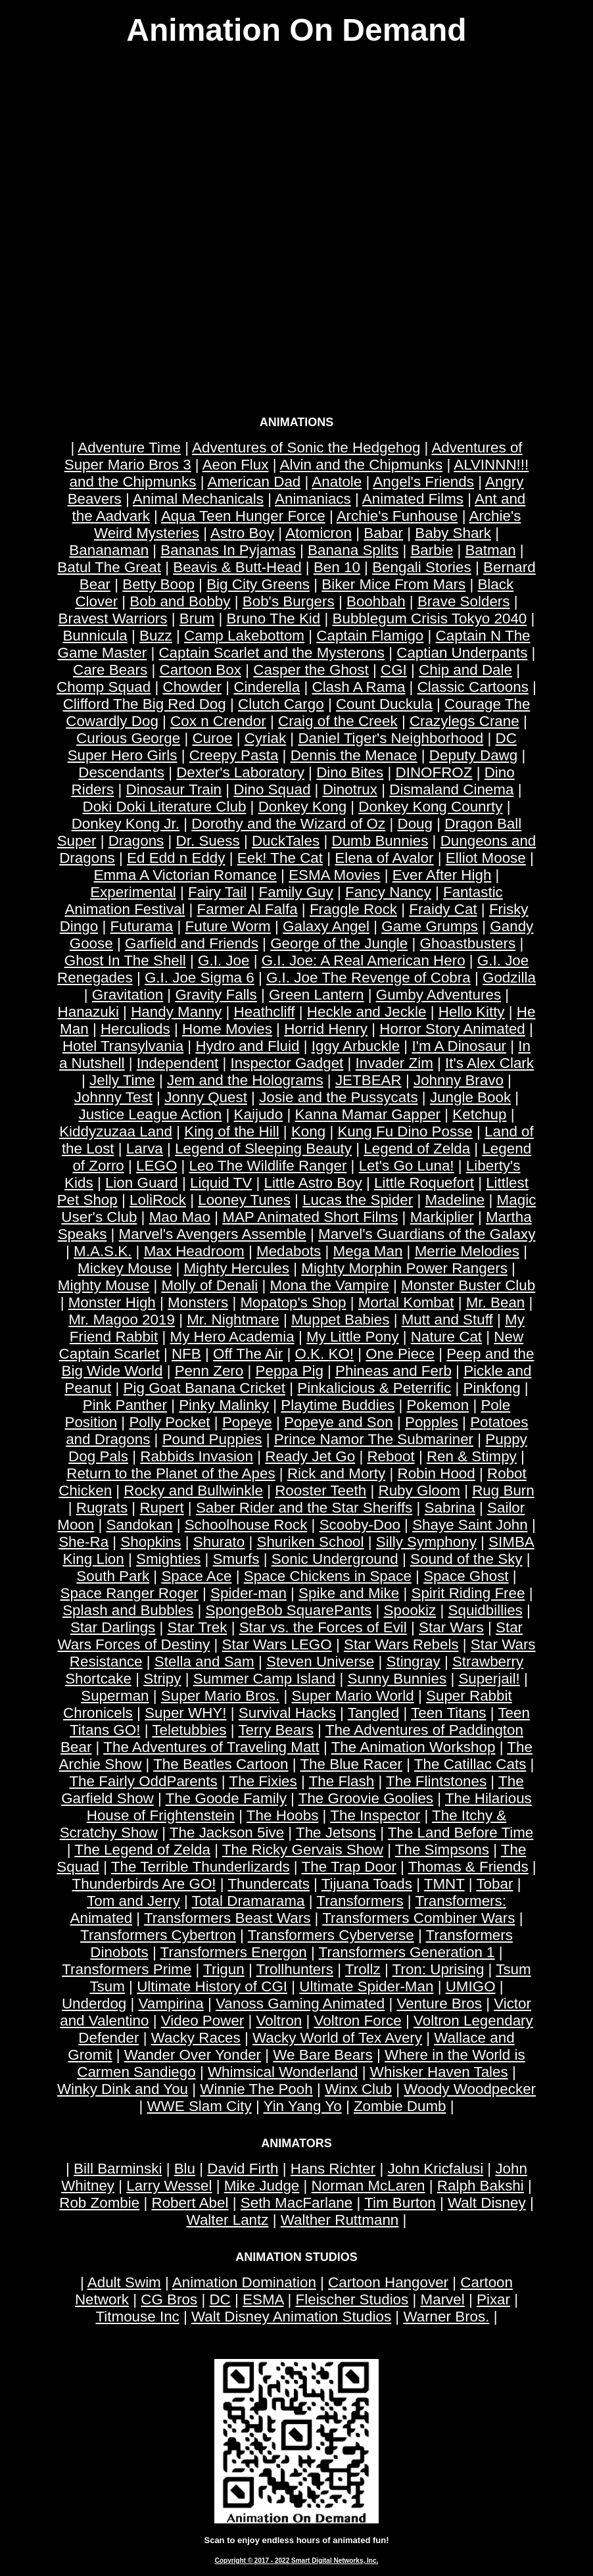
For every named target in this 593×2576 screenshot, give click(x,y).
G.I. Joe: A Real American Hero (363, 960)
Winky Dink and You (122, 2089)
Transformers (359, 1901)
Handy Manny (176, 1012)
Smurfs (236, 1559)
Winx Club (358, 2089)
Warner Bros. (446, 2316)
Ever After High (442, 875)
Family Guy (296, 892)
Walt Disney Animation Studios (291, 2316)
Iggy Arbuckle (356, 1046)
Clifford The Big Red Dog (144, 704)
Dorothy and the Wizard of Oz (288, 823)
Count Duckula (384, 704)
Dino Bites (349, 772)
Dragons (136, 841)
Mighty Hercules (236, 1268)
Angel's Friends (423, 482)
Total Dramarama (248, 1901)
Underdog (94, 2003)
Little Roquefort (424, 1183)
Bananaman (109, 550)
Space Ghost (465, 1576)
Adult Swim (124, 2282)
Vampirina (171, 2003)
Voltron (279, 2020)
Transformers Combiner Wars (418, 1918)
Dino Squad (271, 789)
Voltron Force (358, 2020)
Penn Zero (209, 1371)
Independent (178, 1063)
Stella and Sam (204, 1661)
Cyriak (265, 738)
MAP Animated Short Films (310, 1217)
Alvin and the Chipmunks (360, 464)
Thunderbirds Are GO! (144, 1884)
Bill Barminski (118, 2168)
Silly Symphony (426, 1542)
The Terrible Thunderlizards (200, 1867)
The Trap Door (349, 1867)
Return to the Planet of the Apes (170, 1473)
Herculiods (135, 1029)
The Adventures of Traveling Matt (211, 1747)
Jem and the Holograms (245, 1080)
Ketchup (479, 1114)
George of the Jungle (339, 943)
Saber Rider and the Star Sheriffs (304, 1507)
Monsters (198, 1302)
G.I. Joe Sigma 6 (199, 977)
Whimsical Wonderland (283, 2072)
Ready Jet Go (310, 1456)
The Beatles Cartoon (220, 1764)
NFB (186, 1354)
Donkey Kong (302, 806)
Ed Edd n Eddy (176, 858)
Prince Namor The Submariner (373, 1439)
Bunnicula (94, 635)
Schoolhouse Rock (246, 1525)
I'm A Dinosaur (459, 1046)
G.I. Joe (223, 960)
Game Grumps (429, 926)
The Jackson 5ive (227, 1832)
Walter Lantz (228, 2220)
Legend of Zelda (417, 1148)
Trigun (224, 1969)
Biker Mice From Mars (393, 584)
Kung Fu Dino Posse (404, 1131)
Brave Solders (463, 601)
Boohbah (376, 601)
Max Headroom (194, 1251)
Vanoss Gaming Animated (300, 2003)
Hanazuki (88, 1012)
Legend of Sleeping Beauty (263, 1148)
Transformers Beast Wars (227, 1918)
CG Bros (169, 2299)
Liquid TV (221, 1183)
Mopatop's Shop (293, 1302)
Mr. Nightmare (233, 1319)
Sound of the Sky (466, 1559)
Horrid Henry (326, 1029)
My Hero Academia (232, 1336)
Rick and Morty (336, 1473)
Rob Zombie (99, 2203)
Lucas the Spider (357, 1200)
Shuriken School (310, 1542)
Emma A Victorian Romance (185, 875)
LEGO (156, 1165)
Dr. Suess (208, 841)
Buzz (155, 635)
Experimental (133, 892)
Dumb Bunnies (379, 841)
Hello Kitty (472, 1012)
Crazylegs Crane (464, 721)
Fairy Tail (217, 892)
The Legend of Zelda (142, 1849)
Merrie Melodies (467, 1251)
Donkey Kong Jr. (125, 823)
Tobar (494, 1884)
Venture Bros (438, 2003)
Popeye (247, 1422)
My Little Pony (352, 1336)
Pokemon (438, 1405)
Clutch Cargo (281, 704)
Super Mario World (353, 1696)
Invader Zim (394, 1063)
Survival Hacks (287, 1713)
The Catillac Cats (470, 1764)
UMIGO (471, 1986)
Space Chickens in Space (328, 1576)
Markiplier (442, 1217)
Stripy (162, 1678)
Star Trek (197, 1627)
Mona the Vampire (329, 1285)
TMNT (444, 1884)
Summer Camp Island (264, 1678)
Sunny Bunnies (397, 1678)
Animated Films (412, 499)
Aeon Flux (235, 464)
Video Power (203, 2020)
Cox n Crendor (218, 721)
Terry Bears (275, 1730)
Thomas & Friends (468, 1867)
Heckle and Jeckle (367, 1012)
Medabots (288, 1251)
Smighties (168, 1559)
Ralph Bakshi (480, 2185)
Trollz (363, 1969)
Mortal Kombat (406, 1302)
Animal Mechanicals (198, 499)
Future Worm (228, 926)
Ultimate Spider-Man (366, 1986)
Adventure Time (129, 447)
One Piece (400, 1354)
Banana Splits (353, 550)
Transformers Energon (233, 1952)
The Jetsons (336, 1832)
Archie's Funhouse (397, 516)
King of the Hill (231, 1131)
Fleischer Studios (352, 2299)
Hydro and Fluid (247, 1046)
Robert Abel (189, 2203)
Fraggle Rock (353, 909)
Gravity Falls (215, 994)
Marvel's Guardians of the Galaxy (426, 1234)
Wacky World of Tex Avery (337, 2037)
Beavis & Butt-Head (237, 567)
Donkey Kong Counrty (430, 806)
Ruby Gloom (419, 1490)
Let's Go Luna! (406, 1165)
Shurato (219, 1542)
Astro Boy (242, 533)
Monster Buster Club (468, 1285)
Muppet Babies (340, 1319)
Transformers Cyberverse (331, 1935)
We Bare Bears (322, 2055)
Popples (431, 1422)
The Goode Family (226, 1798)
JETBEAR (368, 1080)
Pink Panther (125, 1405)
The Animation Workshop (413, 1747)
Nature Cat (446, 1336)
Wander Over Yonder (192, 2055)
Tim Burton (400, 2203)
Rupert (161, 1507)
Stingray (413, 1661)
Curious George (128, 738)
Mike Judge (262, 2185)
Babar (383, 533)
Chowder (192, 687)
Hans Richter (333, 2168)
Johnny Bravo (459, 1080)
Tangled (373, 1713)
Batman (490, 550)
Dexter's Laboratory (240, 772)
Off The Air (248, 1354)
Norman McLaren (368, 2185)
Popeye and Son (338, 1422)
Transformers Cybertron (158, 1935)
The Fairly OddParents (143, 1781)
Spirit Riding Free (468, 1593)
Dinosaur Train (174, 789)
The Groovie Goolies (365, 1798)
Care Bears (110, 670)
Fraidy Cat (443, 909)
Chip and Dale (465, 670)
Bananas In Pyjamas (227, 550)
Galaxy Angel (326, 926)
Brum (197, 618)
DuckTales (286, 841)
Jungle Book (470, 1097)
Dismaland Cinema (451, 789)
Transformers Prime (126, 1969)
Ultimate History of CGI (212, 1986)
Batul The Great (109, 567)
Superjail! (488, 1678)
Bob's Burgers (289, 601)
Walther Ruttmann (340, 2220)
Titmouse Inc (137, 2316)
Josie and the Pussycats (338, 1097)
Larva (144, 1148)
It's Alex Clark (489, 1063)
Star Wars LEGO (277, 1644)
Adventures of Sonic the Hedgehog (306, 447)
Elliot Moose (486, 858)
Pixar (493, 2299)
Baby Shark (453, 533)
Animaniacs (313, 499)
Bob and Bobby (180, 601)
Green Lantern (316, 994)
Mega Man (368, 1251)
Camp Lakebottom (244, 635)
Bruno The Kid (274, 618)
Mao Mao (179, 1217)
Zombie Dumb (400, 2106)
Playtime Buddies (337, 1405)
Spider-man (248, 1593)
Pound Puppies (212, 1439)
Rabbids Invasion (196, 1456)
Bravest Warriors (113, 618)
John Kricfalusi (436, 2168)
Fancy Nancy (388, 892)
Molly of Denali (209, 1285)
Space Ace (196, 1576)
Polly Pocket (169, 1422)
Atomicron (318, 533)
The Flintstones (436, 1781)
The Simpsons (442, 1849)
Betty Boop (158, 584)
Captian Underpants (461, 652)
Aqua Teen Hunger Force (243, 516)
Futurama (141, 926)
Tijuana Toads (366, 1884)
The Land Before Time (461, 1832)
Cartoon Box (200, 670)
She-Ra (83, 1542)
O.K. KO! (324, 1354)
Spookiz (410, 1610)
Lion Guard (141, 1183)
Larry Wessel (169, 2185)
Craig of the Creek (338, 721)
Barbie (431, 550)
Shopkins (150, 1542)
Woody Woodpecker (470, 2089)
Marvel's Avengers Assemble (212, 1234)
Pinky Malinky (224, 1405)
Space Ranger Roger (129, 1593)
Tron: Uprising (438, 1969)
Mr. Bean (495, 1302)
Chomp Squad (104, 687)
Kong (308, 1131)
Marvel (443, 2299)
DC (219, 2299)
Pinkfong (491, 1388)
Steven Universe (320, 1661)
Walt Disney (487, 2203)
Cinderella (266, 687)
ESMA (263, 2299)
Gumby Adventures (438, 994)
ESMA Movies (334, 875)
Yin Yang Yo (303, 2106)
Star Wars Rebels (401, 1644)
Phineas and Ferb (393, 1371)
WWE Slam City (199, 2106)
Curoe (212, 738)
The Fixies (263, 1781)
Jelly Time (122, 1080)
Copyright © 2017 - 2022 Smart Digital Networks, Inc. (297, 2560)
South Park (112, 1576)
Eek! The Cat (280, 858)
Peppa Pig (289, 1371)
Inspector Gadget (287, 1063)
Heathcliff (264, 1012)
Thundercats (268, 1884)
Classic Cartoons (473, 687)
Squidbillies (485, 1610)
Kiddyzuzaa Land (115, 1131)
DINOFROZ (433, 772)
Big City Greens (258, 584)
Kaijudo (258, 1114)
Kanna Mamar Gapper (368, 1114)
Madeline (455, 1200)
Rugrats (102, 1507)
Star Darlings (112, 1627)
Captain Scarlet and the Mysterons (271, 652)
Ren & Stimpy (472, 1456)
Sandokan (140, 1525)
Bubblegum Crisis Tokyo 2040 (430, 618)
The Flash (342, 1781)
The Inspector (375, 1815)
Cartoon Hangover (388, 2282)
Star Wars (451, 1627)
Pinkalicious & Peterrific (374, 1388)
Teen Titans (448, 1713)
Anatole (337, 482)
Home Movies (227, 1029)
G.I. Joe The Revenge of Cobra (368, 977)
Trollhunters (294, 1969)
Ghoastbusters (468, 943)
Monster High (112, 1302)
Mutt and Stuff (447, 1319)
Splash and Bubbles (127, 1610)
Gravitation (127, 994)
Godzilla (509, 977)
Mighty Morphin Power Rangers (404, 1268)
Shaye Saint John (470, 1525)
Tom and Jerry (133, 1901)
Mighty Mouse (103, 1285)
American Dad (253, 482)
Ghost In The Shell (125, 960)
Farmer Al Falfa (247, 909)
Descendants (121, 772)
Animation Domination (244, 2282)
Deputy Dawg (473, 755)
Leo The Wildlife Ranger (268, 1165)
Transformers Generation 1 (407, 1952)
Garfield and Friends (191, 943)
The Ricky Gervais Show (302, 1849)
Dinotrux (350, 789)
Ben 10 (337, 567)
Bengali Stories (421, 567)
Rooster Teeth (320, 1490)
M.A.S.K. (102, 1251)
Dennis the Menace (354, 755)
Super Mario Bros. (220, 1696)
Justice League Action (150, 1114)
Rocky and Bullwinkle (193, 1490)
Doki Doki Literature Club (165, 806)
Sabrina (450, 1507)
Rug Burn (503, 1490)
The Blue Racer (351, 1764)
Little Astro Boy (313, 1183)
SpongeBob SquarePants (289, 1610)
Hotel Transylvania (122, 1046)
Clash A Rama (358, 687)
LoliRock (158, 1200)
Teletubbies (189, 1730)
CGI (394, 670)
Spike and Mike (348, 1593)
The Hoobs (283, 1815)
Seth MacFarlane (297, 2203)
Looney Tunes (244, 1200)
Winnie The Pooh (256, 2089)
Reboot (390, 1456)
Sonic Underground (335, 1559)
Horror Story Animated (452, 1029)
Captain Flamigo (369, 635)
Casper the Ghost (311, 670)
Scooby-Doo (360, 1525)
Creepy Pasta (234, 755)
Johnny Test (113, 1097)
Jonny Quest (205, 1097)
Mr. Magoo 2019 (121, 1319)
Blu (184, 2168)
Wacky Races (196, 2037)
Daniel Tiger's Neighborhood (390, 738)
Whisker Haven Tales (439, 2072)
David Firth (242, 2168)
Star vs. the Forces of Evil (323, 1627)
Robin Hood (436, 1473)
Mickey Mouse (125, 1268)
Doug (415, 823)
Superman (115, 1696)
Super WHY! (185, 1713)
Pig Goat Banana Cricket (204, 1388)
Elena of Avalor (384, 858)
